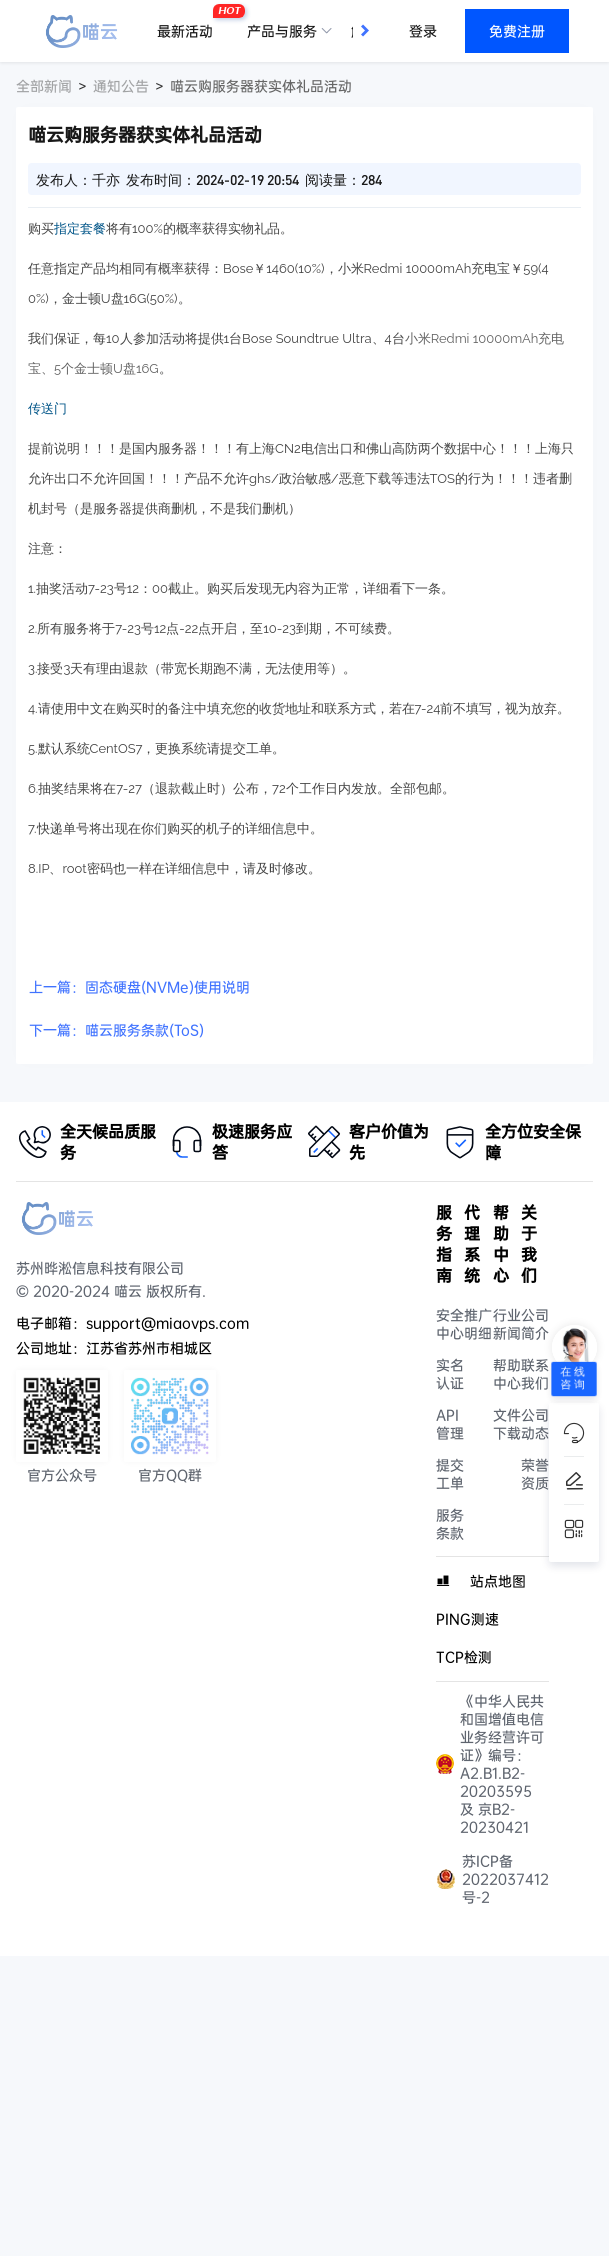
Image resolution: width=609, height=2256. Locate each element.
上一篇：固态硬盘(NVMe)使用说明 (139, 987)
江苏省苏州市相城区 (149, 1348)
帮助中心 (507, 1374)
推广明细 (478, 1324)
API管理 (450, 1424)
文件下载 (507, 1424)
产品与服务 (282, 31)
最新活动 (190, 23)
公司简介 (535, 1324)
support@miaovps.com (167, 1323)
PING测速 (467, 1619)
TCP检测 (464, 1657)
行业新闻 (507, 1324)
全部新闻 (44, 86)
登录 (423, 31)
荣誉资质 (535, 1474)
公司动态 (535, 1424)
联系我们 (535, 1374)
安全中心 (450, 1324)
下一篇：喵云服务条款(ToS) (116, 1030)
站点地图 (498, 1581)
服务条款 (450, 1524)
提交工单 (450, 1474)
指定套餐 (80, 228)
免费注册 (517, 31)
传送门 (47, 408)
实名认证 (450, 1374)
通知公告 (121, 86)
